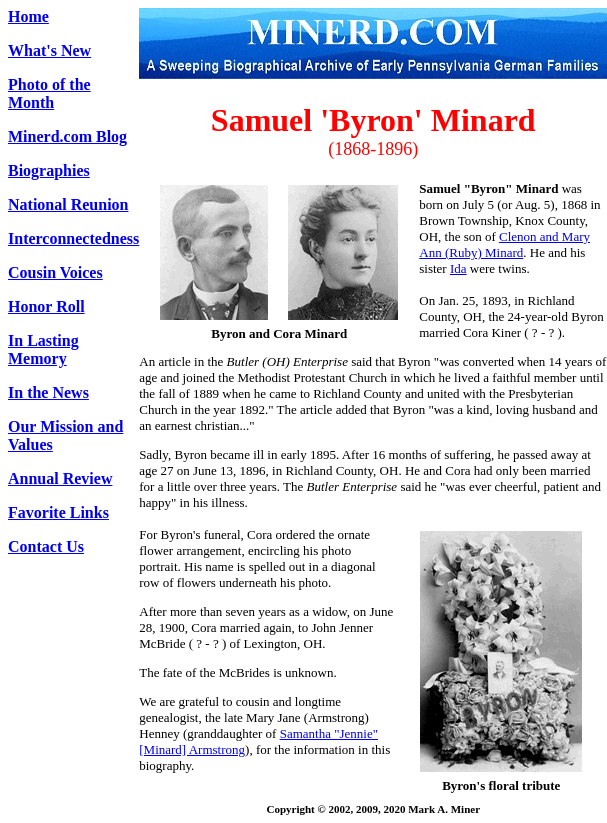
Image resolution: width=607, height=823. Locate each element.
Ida (458, 268)
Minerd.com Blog (67, 136)
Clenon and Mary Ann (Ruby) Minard (504, 244)
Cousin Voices (55, 272)
